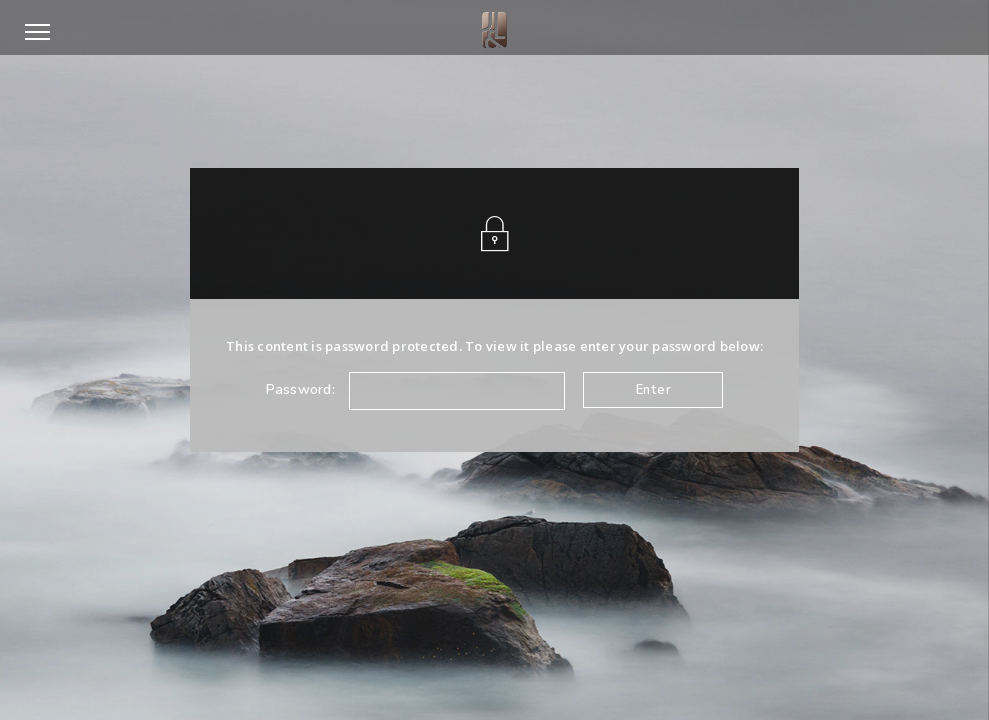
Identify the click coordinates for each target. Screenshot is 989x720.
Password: (415, 390)
